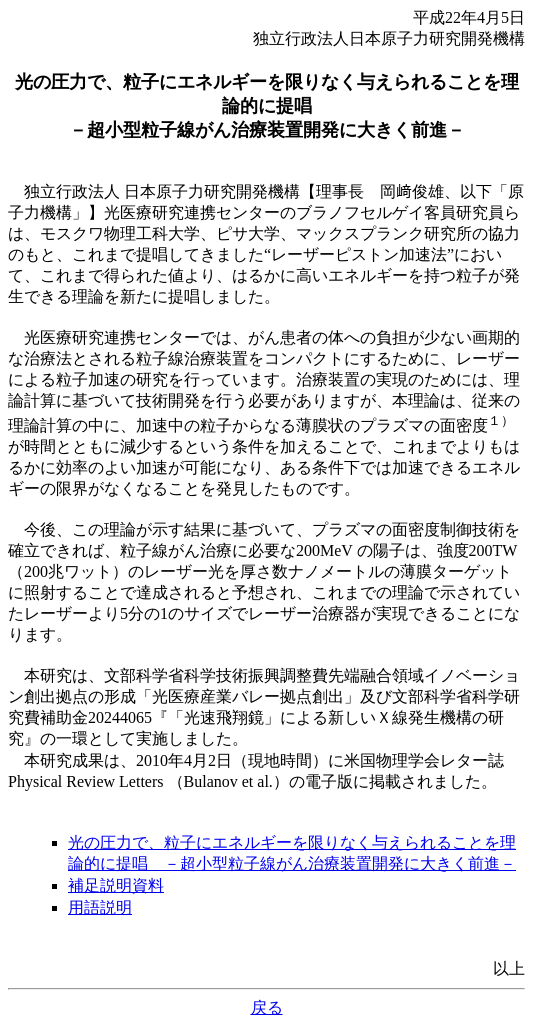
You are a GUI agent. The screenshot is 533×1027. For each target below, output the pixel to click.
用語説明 (100, 907)
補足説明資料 (116, 885)
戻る (267, 1007)
